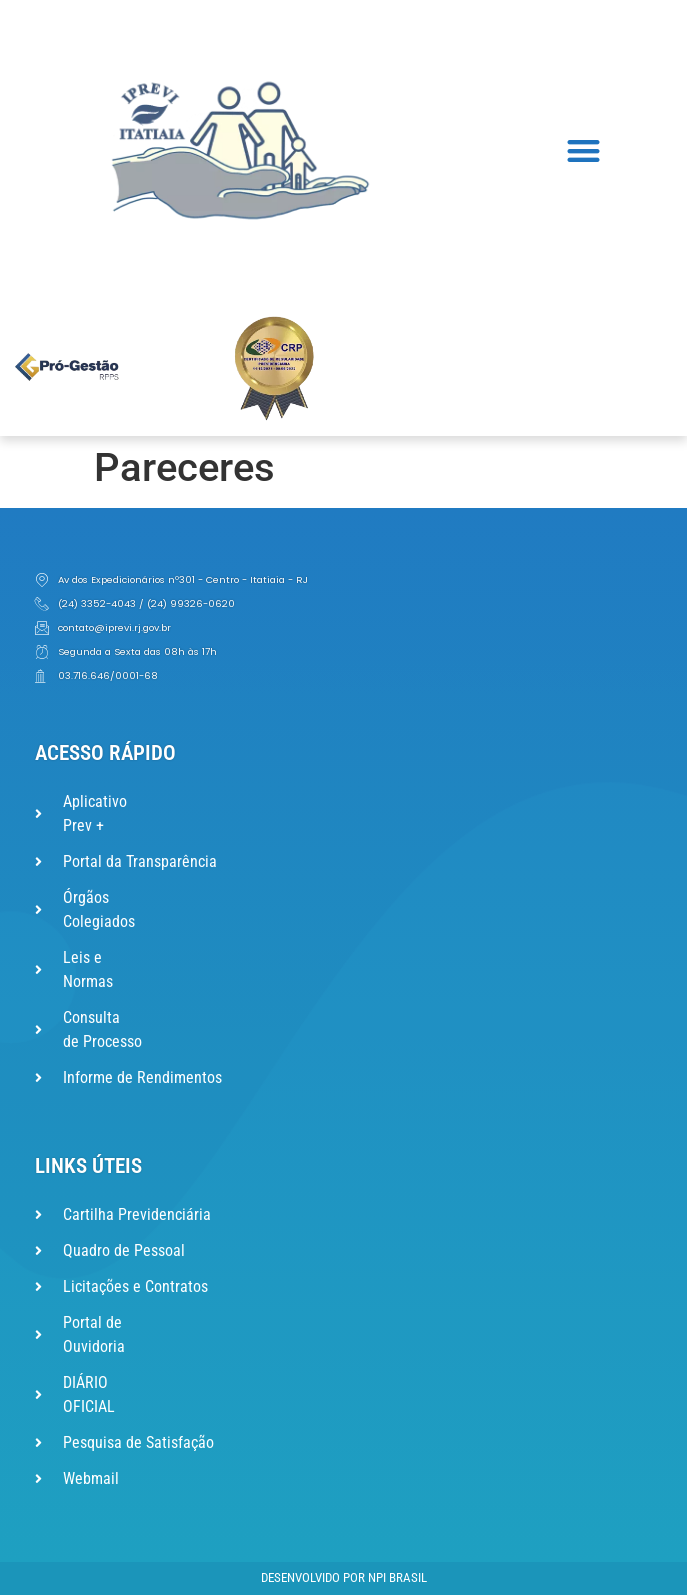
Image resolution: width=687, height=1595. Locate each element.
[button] (584, 150)
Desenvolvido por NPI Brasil (344, 1577)
